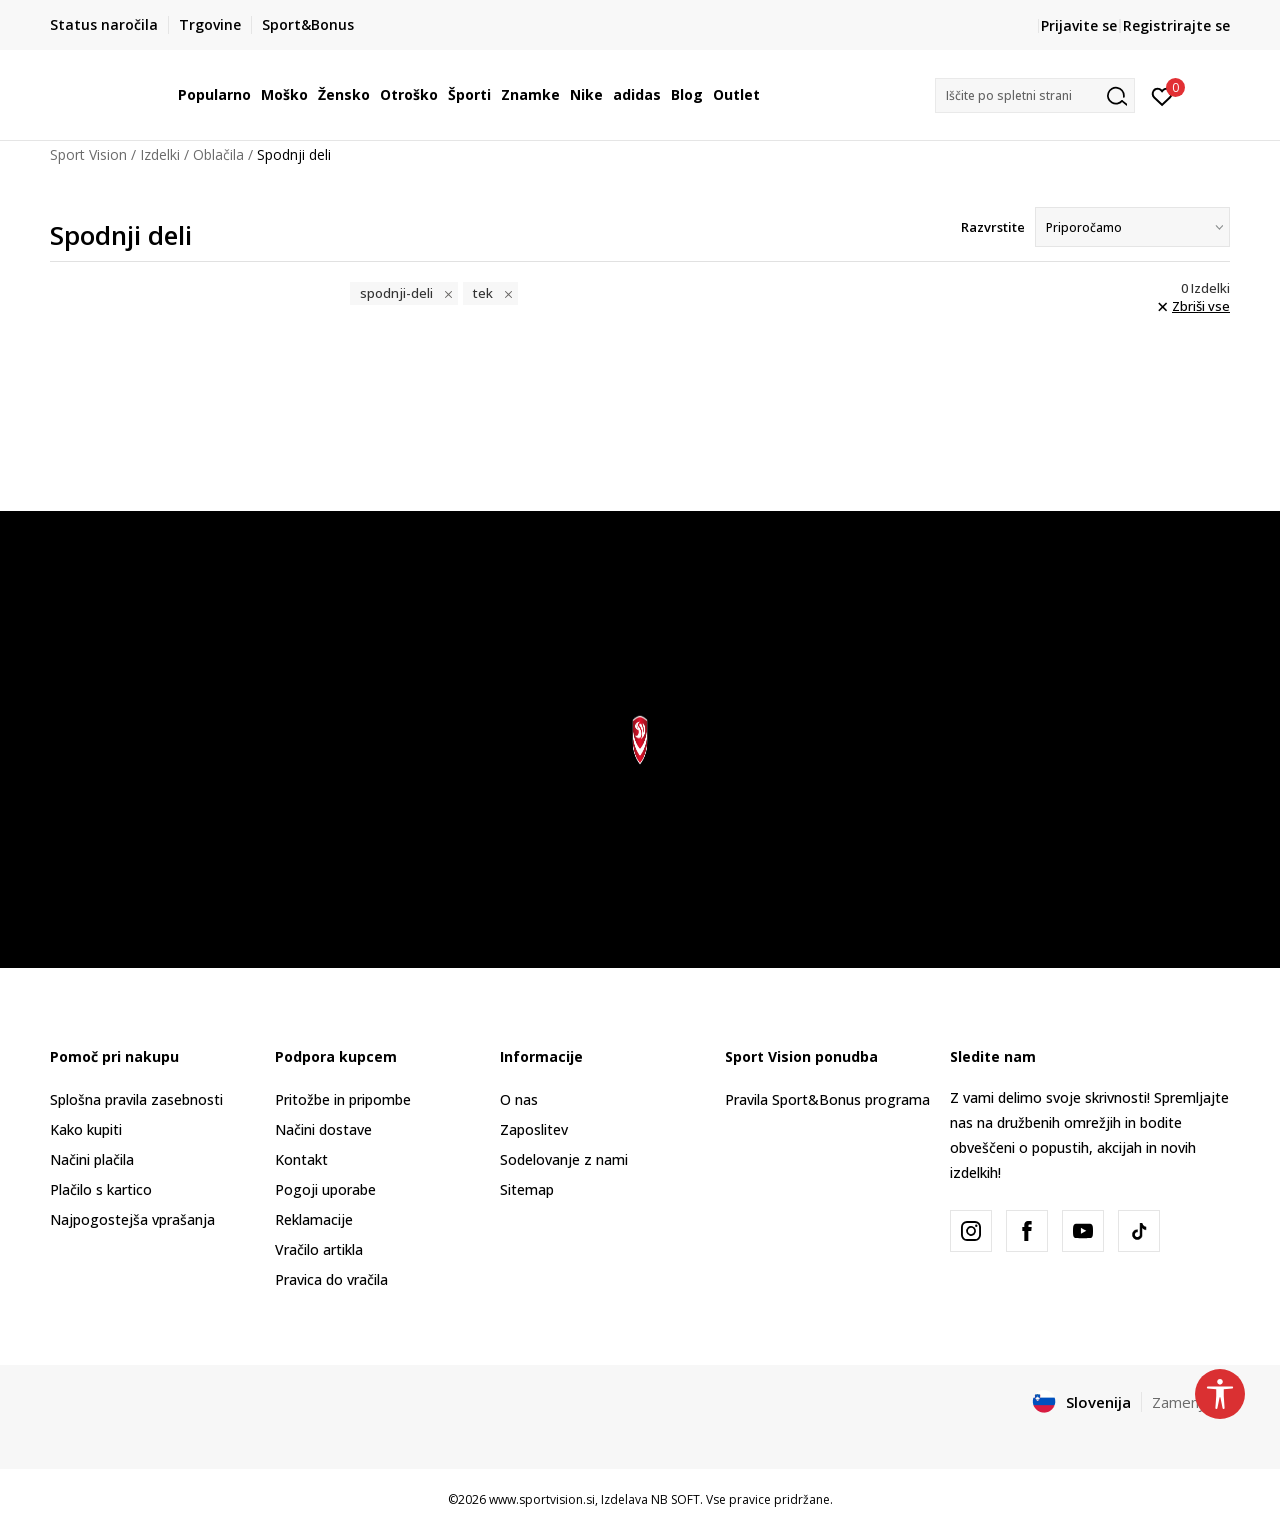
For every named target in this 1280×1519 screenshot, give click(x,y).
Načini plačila (92, 1159)
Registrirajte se (1176, 25)
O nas (519, 1099)
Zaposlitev (534, 1129)
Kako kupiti (86, 1129)
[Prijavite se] (1162, 95)
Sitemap (527, 1189)
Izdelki (160, 154)
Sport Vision (88, 154)
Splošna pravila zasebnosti (136, 1099)
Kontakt (301, 1159)
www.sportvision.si (542, 1499)
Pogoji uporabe (325, 1189)
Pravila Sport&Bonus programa (827, 1099)
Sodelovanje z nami (564, 1159)
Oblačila (218, 154)
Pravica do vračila (331, 1279)
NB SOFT (675, 1499)
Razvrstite (993, 227)
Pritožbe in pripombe (343, 1099)
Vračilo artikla (319, 1249)
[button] (1035, 95)
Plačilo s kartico (101, 1189)
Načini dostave (323, 1129)
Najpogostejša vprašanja (132, 1219)
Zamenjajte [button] (1191, 1402)
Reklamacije (314, 1219)
